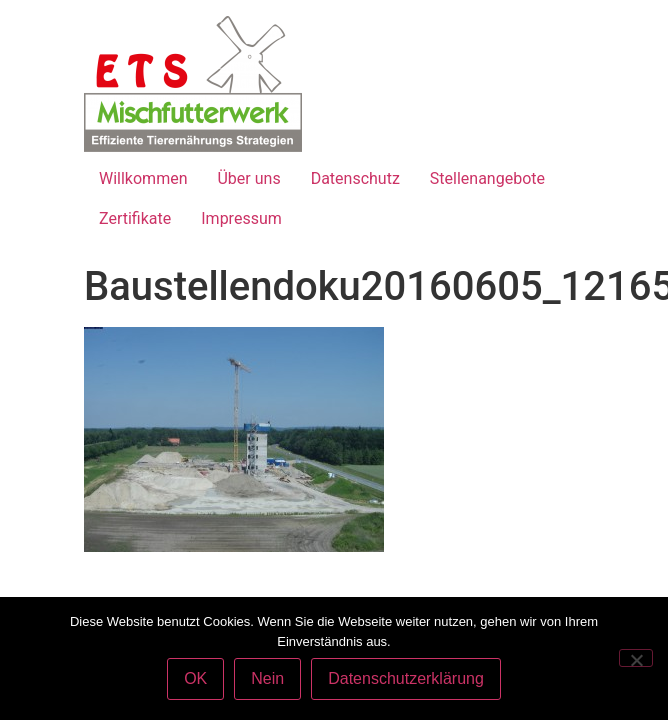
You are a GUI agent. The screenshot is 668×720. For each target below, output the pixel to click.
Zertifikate (135, 218)
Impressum (241, 218)
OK (195, 678)
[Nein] (636, 658)
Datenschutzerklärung (406, 678)
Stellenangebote (487, 178)
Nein (267, 678)
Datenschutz (355, 178)
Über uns (248, 178)
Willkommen (143, 178)
